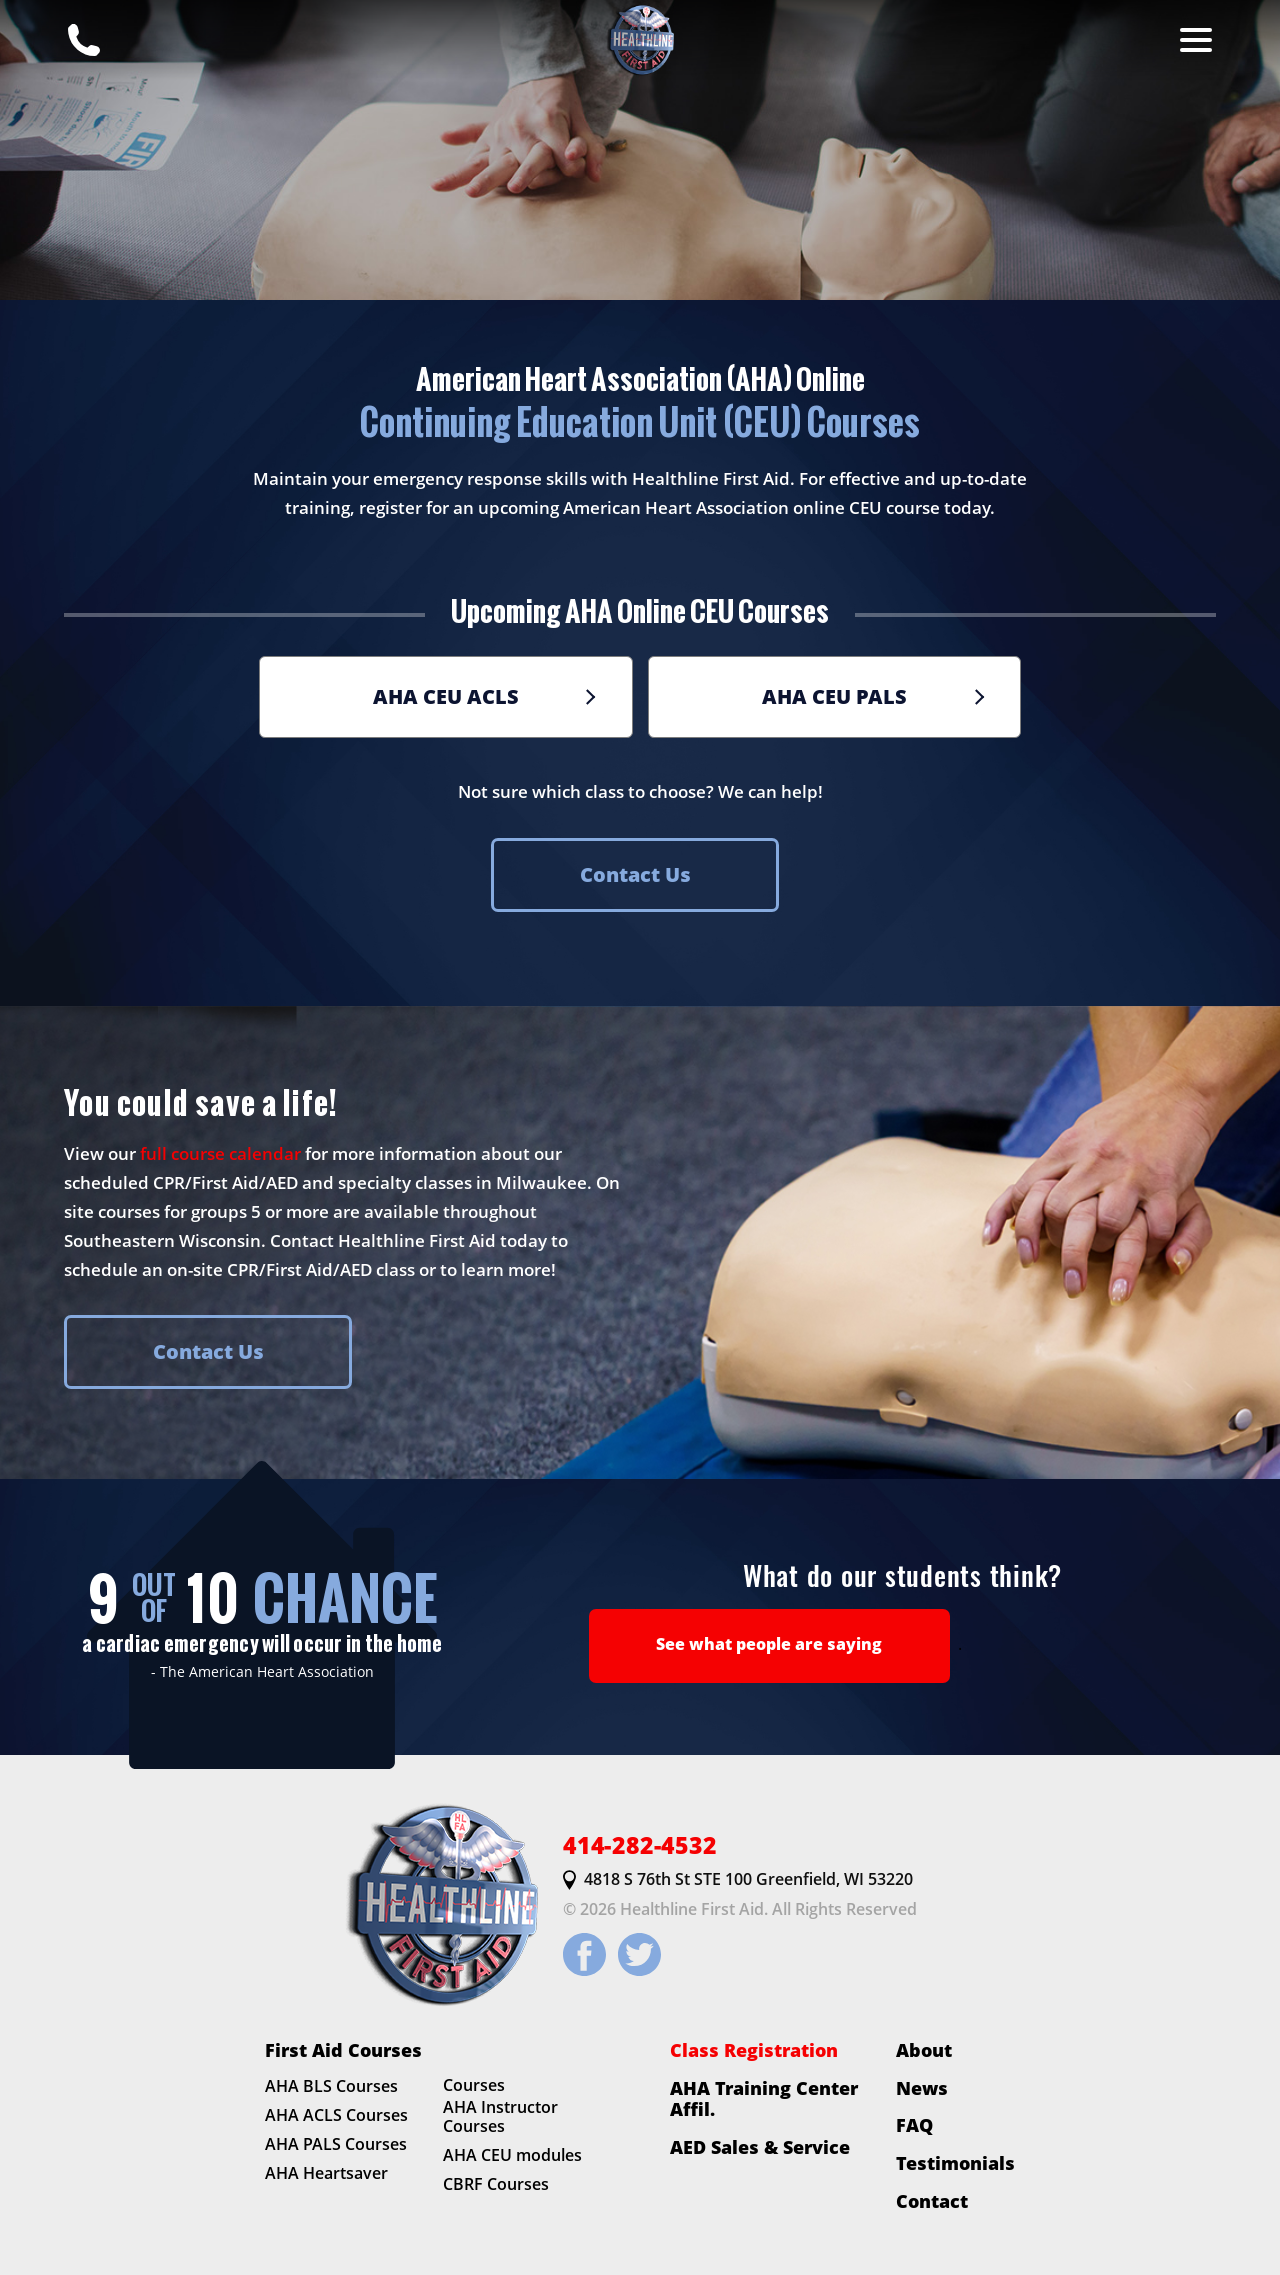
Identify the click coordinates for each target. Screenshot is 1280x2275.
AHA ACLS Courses (336, 2116)
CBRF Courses (496, 2184)
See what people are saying (769, 1644)
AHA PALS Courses (336, 2144)
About (924, 2050)
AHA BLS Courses (331, 2087)
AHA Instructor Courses (500, 2117)
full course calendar (220, 1153)
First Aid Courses (343, 2050)
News (922, 2088)
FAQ (914, 2126)
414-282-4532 (640, 1845)
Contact (932, 2201)
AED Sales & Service (760, 2147)
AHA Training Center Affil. (764, 2098)
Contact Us (635, 874)
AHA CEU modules (512, 2156)
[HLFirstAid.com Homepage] (640, 40)
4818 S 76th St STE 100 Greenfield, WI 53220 (738, 1880)
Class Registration (754, 2050)
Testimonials (955, 2163)
